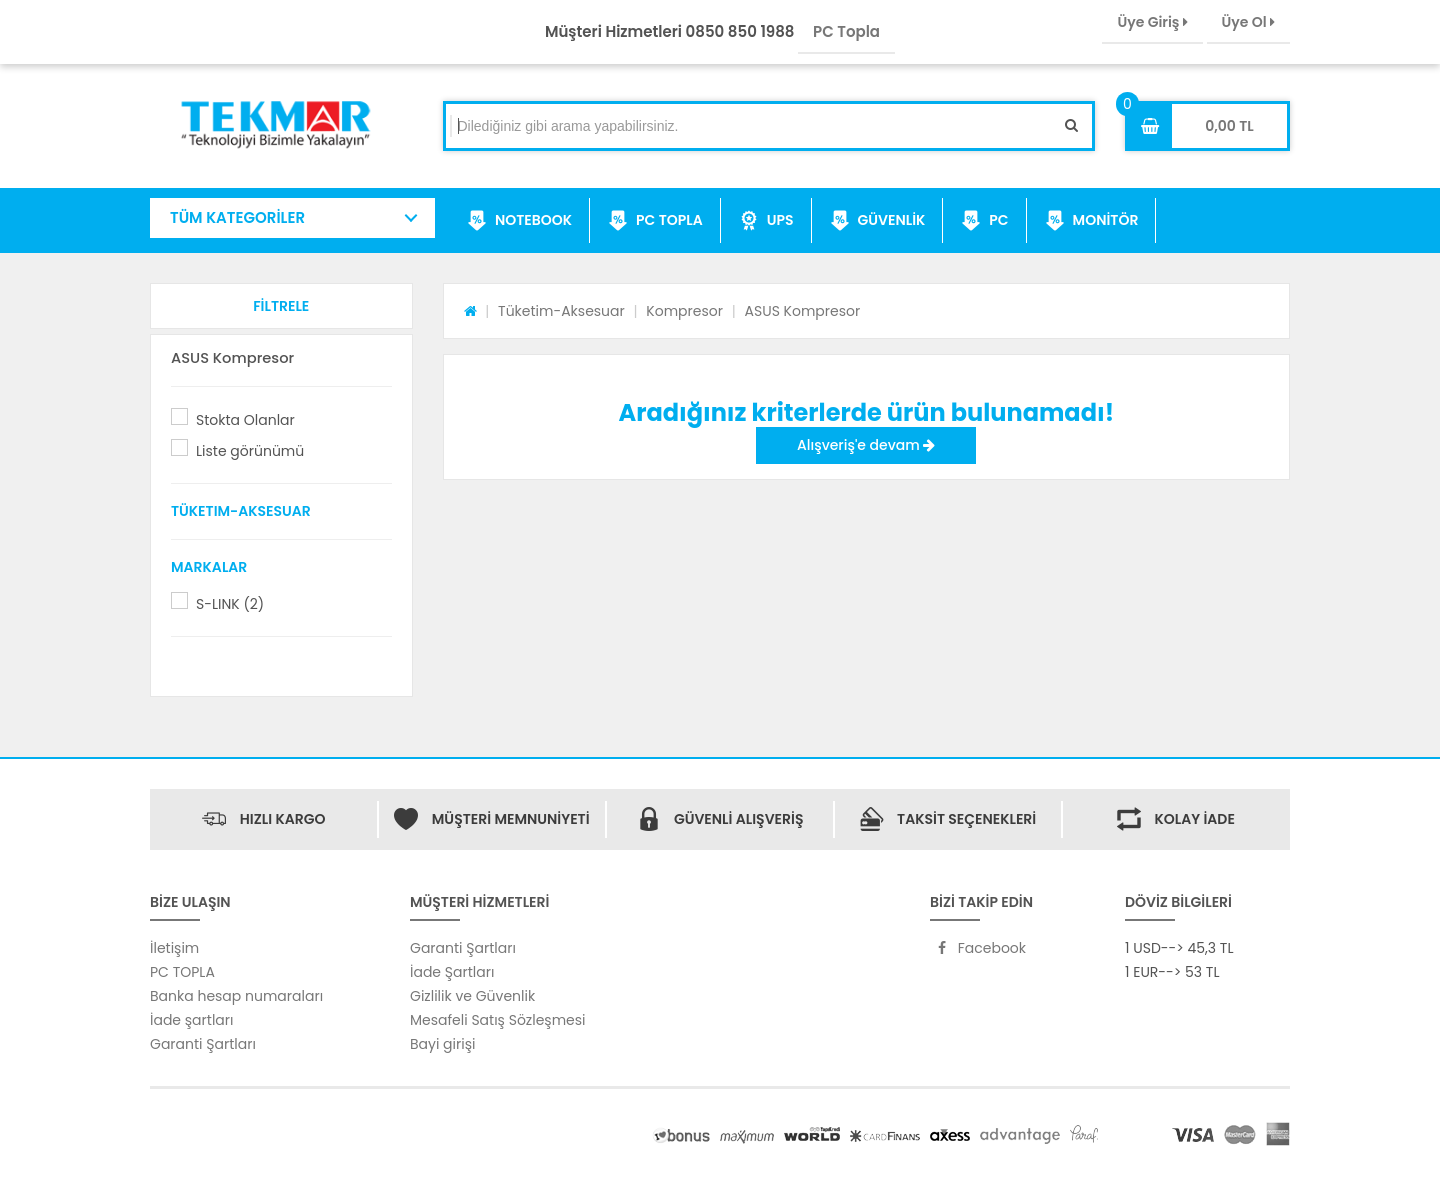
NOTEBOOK (519, 221)
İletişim (174, 948)
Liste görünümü (250, 451)
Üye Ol (1248, 22)
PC (984, 221)
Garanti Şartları (203, 1044)
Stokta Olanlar (245, 420)
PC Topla (846, 31)
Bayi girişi (442, 1044)
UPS (766, 221)
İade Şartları (452, 972)
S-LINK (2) (230, 604)
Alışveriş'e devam (866, 445)
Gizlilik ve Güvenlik (472, 996)
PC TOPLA (655, 221)
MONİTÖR (1092, 221)
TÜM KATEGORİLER (237, 217)
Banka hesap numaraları (236, 996)
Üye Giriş (1152, 22)
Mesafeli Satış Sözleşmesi (498, 1020)
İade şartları (191, 1020)
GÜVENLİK (878, 221)
